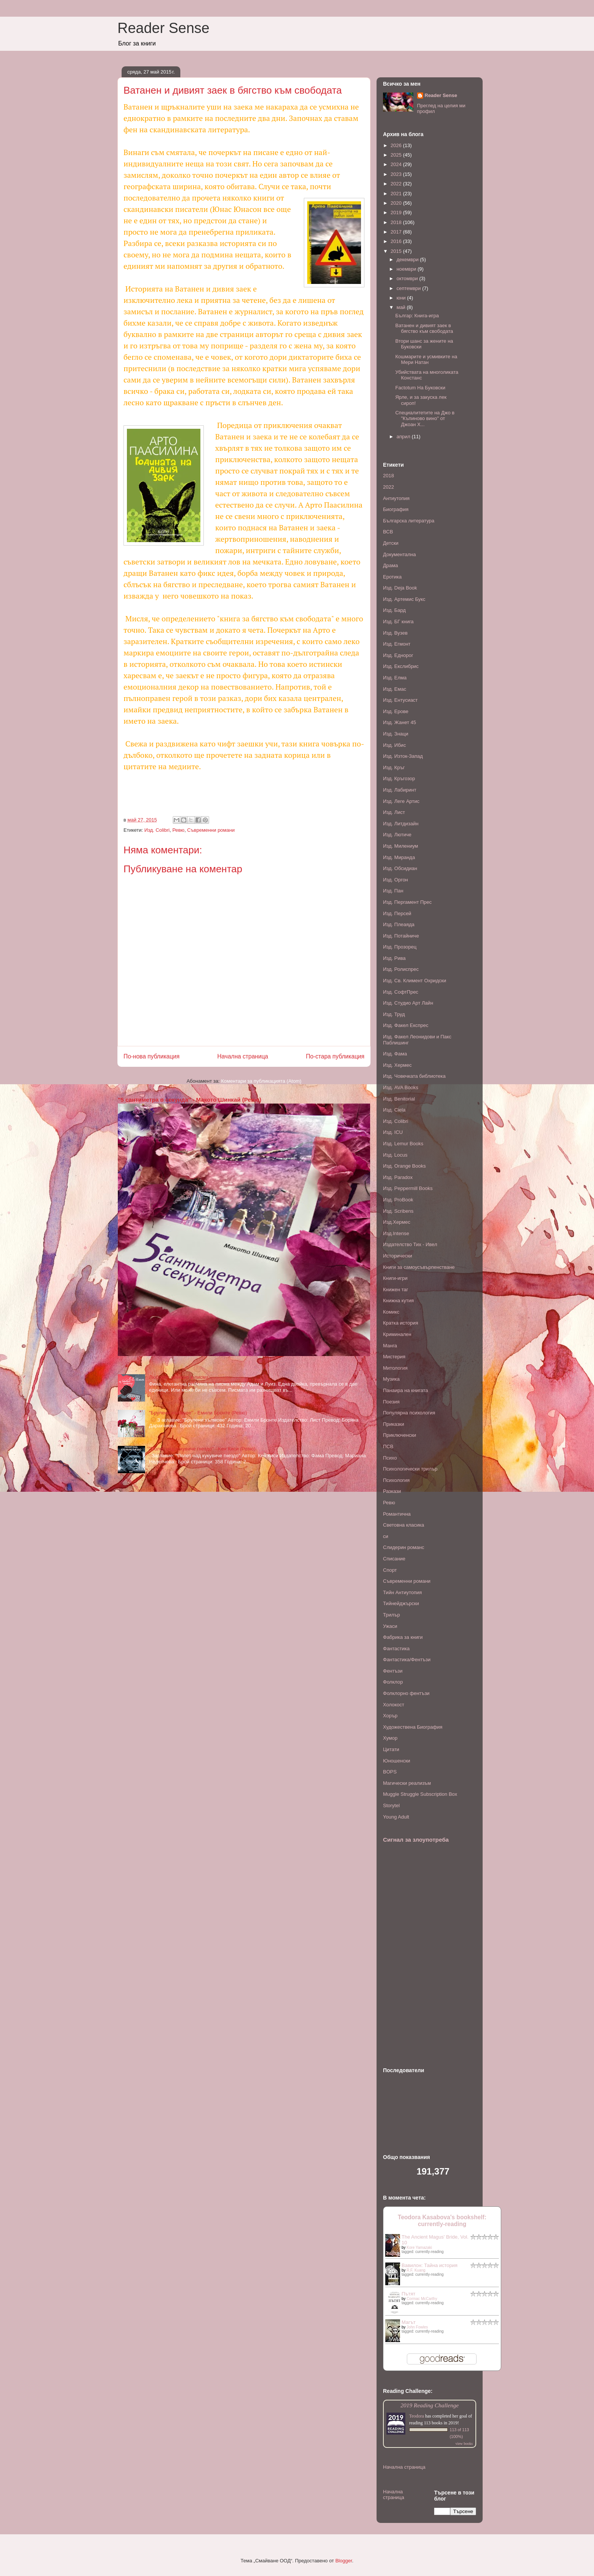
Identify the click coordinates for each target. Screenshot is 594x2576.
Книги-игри (395, 1278)
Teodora (417, 2416)
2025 (397, 155)
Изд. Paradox (398, 1177)
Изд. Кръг (394, 767)
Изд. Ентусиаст (400, 700)
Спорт (390, 1570)
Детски (391, 543)
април (404, 436)
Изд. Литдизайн (401, 823)
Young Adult (396, 1817)
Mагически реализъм (407, 1783)
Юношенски (396, 1761)
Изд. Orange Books (404, 1166)
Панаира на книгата (405, 1390)
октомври (408, 278)
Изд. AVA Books (400, 1087)
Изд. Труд (394, 1014)
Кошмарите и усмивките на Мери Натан (426, 359)
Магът (409, 2322)
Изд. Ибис (394, 745)
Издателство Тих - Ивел (410, 1244)
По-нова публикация (151, 1056)
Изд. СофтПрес (400, 992)
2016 (397, 241)
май (402, 307)
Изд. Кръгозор (399, 778)
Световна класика (403, 1525)
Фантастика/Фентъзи (406, 1659)
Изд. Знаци (395, 734)
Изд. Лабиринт (399, 790)
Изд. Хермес (397, 1065)
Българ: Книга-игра (417, 315)
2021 (397, 193)
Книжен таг (395, 1289)
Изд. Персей (397, 913)
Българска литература (408, 521)
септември (409, 288)
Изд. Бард (394, 610)
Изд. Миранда (399, 857)
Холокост (393, 1704)
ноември (407, 269)
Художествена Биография (412, 1727)
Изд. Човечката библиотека (414, 1076)
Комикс (391, 1312)
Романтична (397, 1514)
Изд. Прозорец (399, 947)
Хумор (390, 1738)
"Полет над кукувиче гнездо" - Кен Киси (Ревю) (202, 1449)
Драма (390, 565)
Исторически (397, 1256)
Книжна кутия (398, 1300)
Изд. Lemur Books (403, 1143)
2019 (397, 212)
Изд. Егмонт (397, 644)
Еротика (392, 577)
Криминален (397, 1334)
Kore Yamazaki (419, 2247)
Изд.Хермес (396, 1222)
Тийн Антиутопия (402, 1592)
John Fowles (417, 2327)
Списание (394, 1559)
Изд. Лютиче (397, 834)
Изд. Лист (394, 812)
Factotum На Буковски (420, 387)
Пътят (408, 2294)
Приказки (393, 1424)
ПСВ (388, 1446)
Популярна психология (409, 1413)
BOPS (390, 1772)
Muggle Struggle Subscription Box (420, 1794)
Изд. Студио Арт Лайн (408, 1003)
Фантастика (396, 1648)
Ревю (178, 830)
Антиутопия (396, 498)
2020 (397, 203)
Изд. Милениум (400, 846)
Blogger (343, 2560)
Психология (396, 1480)
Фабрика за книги (403, 1637)
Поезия (391, 1402)
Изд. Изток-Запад (403, 756)
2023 (397, 174)
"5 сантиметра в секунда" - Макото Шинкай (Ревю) (189, 1099)
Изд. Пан (393, 891)
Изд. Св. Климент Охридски (414, 980)
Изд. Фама (395, 1054)
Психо (390, 1458)
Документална (399, 554)
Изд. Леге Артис (401, 801)
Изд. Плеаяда (398, 924)
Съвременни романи (210, 830)
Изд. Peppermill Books (408, 1188)
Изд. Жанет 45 (399, 722)
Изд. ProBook (398, 1200)
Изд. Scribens (398, 1211)
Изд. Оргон (395, 880)
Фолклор (393, 1682)
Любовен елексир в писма (178, 1377)
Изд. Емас (394, 689)
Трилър (391, 1615)
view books (464, 2443)
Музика (391, 1379)
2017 (397, 232)
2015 (397, 251)
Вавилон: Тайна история (430, 2265)
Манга (390, 1345)
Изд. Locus (395, 1155)
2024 (397, 164)
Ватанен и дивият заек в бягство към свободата (424, 328)
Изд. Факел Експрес (405, 1025)
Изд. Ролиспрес (401, 969)
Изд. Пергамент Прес (407, 902)
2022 (397, 184)
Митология (395, 1368)
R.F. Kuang (415, 2270)
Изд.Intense (396, 1233)
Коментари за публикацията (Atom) (261, 1081)
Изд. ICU (393, 1132)
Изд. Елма (394, 677)
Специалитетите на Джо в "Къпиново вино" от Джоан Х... (424, 418)
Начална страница (242, 1056)
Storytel (391, 1805)
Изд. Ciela (394, 1110)
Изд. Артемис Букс (404, 599)
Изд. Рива (394, 958)
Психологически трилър (410, 1469)
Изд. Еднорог (398, 655)
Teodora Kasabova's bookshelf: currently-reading (442, 2220)
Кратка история (400, 1323)
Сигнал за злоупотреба (416, 1839)
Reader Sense (163, 28)
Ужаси (390, 1626)
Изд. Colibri (157, 830)
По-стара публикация (335, 1056)
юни (402, 298)
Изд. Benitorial (399, 1099)
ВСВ (388, 532)
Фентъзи (393, 1671)
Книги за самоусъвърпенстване (419, 1267)
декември (408, 259)
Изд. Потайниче (401, 936)
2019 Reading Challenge (429, 2405)
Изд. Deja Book (400, 588)
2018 (397, 222)
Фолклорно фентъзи (406, 1693)
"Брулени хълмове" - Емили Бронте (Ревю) (198, 1413)
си (385, 1536)
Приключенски (399, 1435)
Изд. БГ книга (398, 621)
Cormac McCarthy (421, 2299)
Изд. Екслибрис (401, 666)
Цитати (391, 1749)
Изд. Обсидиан (400, 868)
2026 (397, 145)
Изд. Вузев (395, 633)
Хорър (390, 1715)
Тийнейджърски (401, 1603)
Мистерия (394, 1356)
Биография (395, 509)
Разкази (392, 1491)
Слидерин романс (403, 1547)
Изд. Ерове (395, 711)
